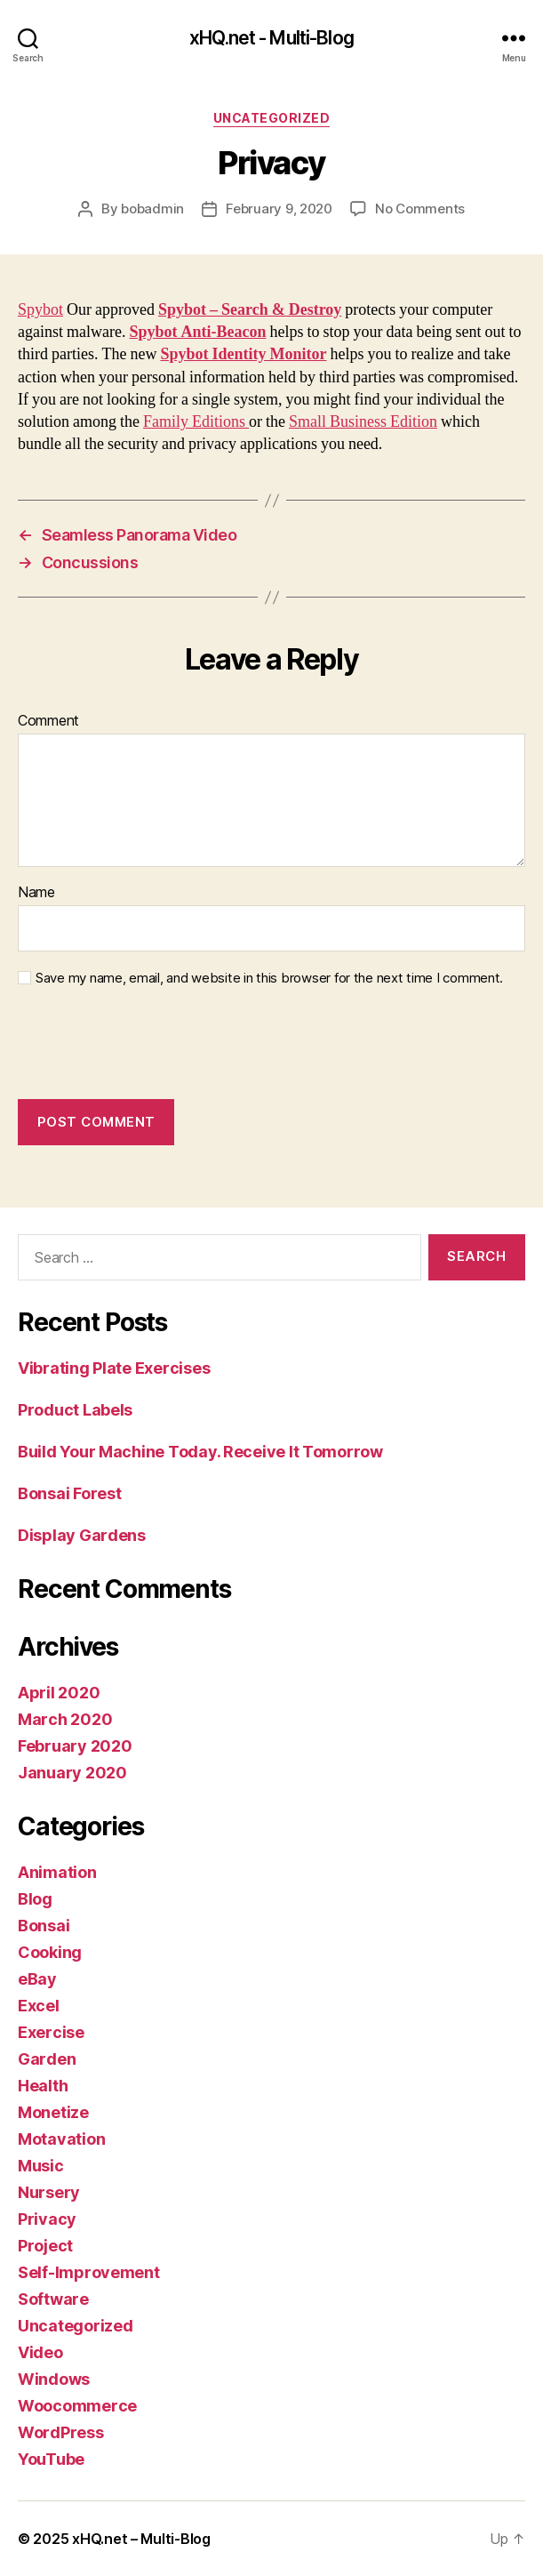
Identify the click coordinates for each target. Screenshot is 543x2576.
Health (43, 2085)
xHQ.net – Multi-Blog (141, 2539)
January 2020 (72, 1772)
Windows (54, 2379)
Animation (57, 1872)
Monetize (53, 2112)
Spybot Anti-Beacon (197, 332)
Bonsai (43, 1925)
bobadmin (152, 208)
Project (45, 2245)
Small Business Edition (363, 422)
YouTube (51, 2459)
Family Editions (196, 422)
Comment (48, 721)
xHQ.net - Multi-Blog (271, 37)
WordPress (61, 2432)
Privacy (47, 2219)
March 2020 (65, 1719)
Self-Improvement (89, 2272)
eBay (37, 1979)
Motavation (61, 2139)
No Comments (420, 208)
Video (40, 2352)
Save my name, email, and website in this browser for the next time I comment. (269, 978)
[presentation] (153, 1043)
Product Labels (75, 1409)
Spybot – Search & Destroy (249, 310)
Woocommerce (77, 2405)
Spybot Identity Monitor (243, 354)
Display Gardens (82, 1535)
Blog (35, 1899)
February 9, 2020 (279, 208)
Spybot (40, 310)
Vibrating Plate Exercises (114, 1368)
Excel (39, 2005)
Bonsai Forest (70, 1493)
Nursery (49, 2192)
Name (36, 893)
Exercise (51, 2032)
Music (41, 2165)
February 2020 (75, 1746)
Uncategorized (272, 117)
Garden (47, 2059)
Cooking (50, 1952)
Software (53, 2299)
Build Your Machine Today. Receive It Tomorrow (200, 1451)
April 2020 (59, 1692)
